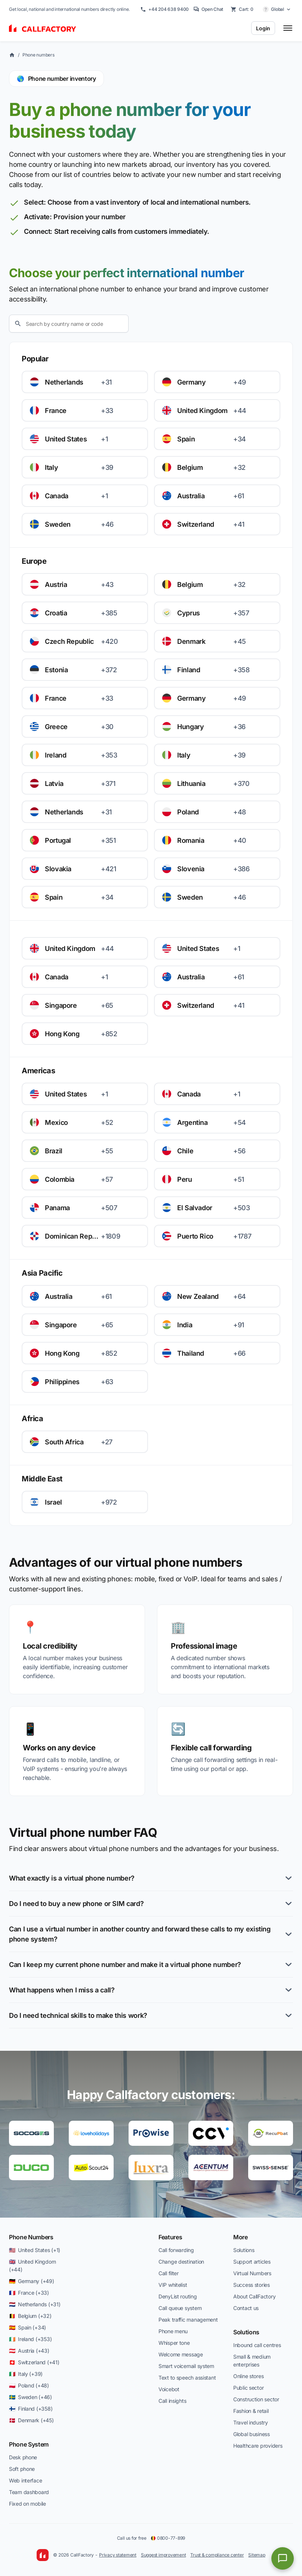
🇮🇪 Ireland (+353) (30, 2339)
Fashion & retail (251, 2411)
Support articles (252, 2261)
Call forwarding (176, 2250)
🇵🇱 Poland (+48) (29, 2385)
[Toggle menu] (288, 28)
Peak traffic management (188, 2319)
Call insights (172, 2401)
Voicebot (168, 2389)
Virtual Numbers (252, 2273)
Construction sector (256, 2399)
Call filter (168, 2273)
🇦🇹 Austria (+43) (29, 2350)
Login (263, 28)
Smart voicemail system (186, 2366)
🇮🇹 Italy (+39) (26, 2374)
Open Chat (208, 9)
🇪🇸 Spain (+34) (27, 2327)
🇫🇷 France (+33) (29, 2292)
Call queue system (179, 2308)
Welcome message (180, 2354)
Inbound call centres (257, 2345)
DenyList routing (177, 2296)
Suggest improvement (163, 2555)
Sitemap (256, 2555)
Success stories (251, 2285)
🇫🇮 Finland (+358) (30, 2408)
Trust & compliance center (217, 2555)
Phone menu (173, 2331)
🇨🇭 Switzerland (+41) (34, 2362)
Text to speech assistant (187, 2377)
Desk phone (23, 2457)
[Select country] (277, 9)
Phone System (29, 2444)
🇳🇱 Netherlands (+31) (34, 2304)
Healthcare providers (257, 2445)
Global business (251, 2434)
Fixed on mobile (27, 2503)
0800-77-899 (168, 2538)
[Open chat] (282, 2558)
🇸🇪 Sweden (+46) (30, 2397)
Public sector (248, 2387)
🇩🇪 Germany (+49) (31, 2281)
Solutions (243, 2250)
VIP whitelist (172, 2285)
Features (170, 2237)
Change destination (181, 2261)
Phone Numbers (31, 2237)
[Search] (69, 324)
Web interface (25, 2480)
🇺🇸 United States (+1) (34, 2250)
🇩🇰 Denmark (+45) (31, 2420)
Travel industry (250, 2422)
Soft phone (22, 2469)
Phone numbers (38, 55)
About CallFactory (254, 2296)
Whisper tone (174, 2343)
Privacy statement (117, 2555)
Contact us (246, 2308)
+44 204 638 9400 (164, 9)
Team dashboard (29, 2492)
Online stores (248, 2376)
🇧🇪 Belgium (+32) (30, 2316)
